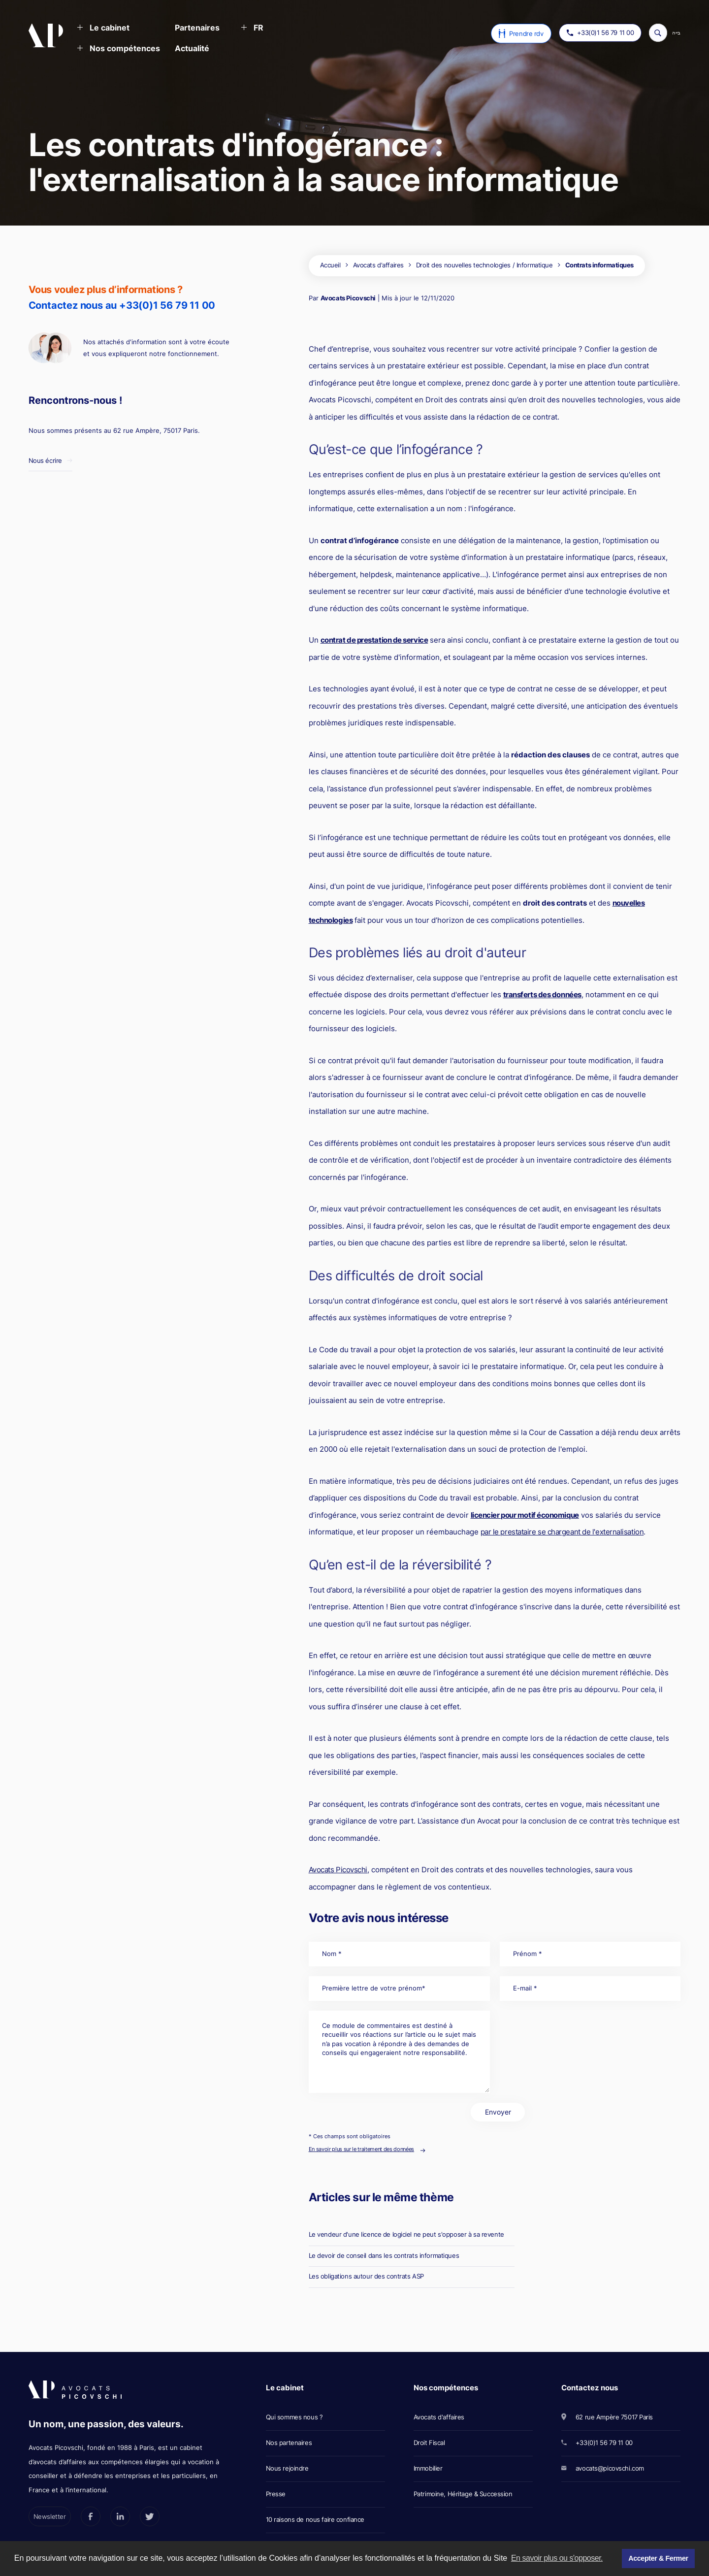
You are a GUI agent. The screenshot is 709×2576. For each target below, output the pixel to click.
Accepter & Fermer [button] (658, 2558)
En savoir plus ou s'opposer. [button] (557, 2558)
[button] (103, 28)
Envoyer (498, 2112)
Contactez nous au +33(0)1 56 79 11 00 (122, 305)
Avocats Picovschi (348, 298)
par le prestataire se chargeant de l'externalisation (562, 1531)
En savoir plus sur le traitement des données (361, 2149)
